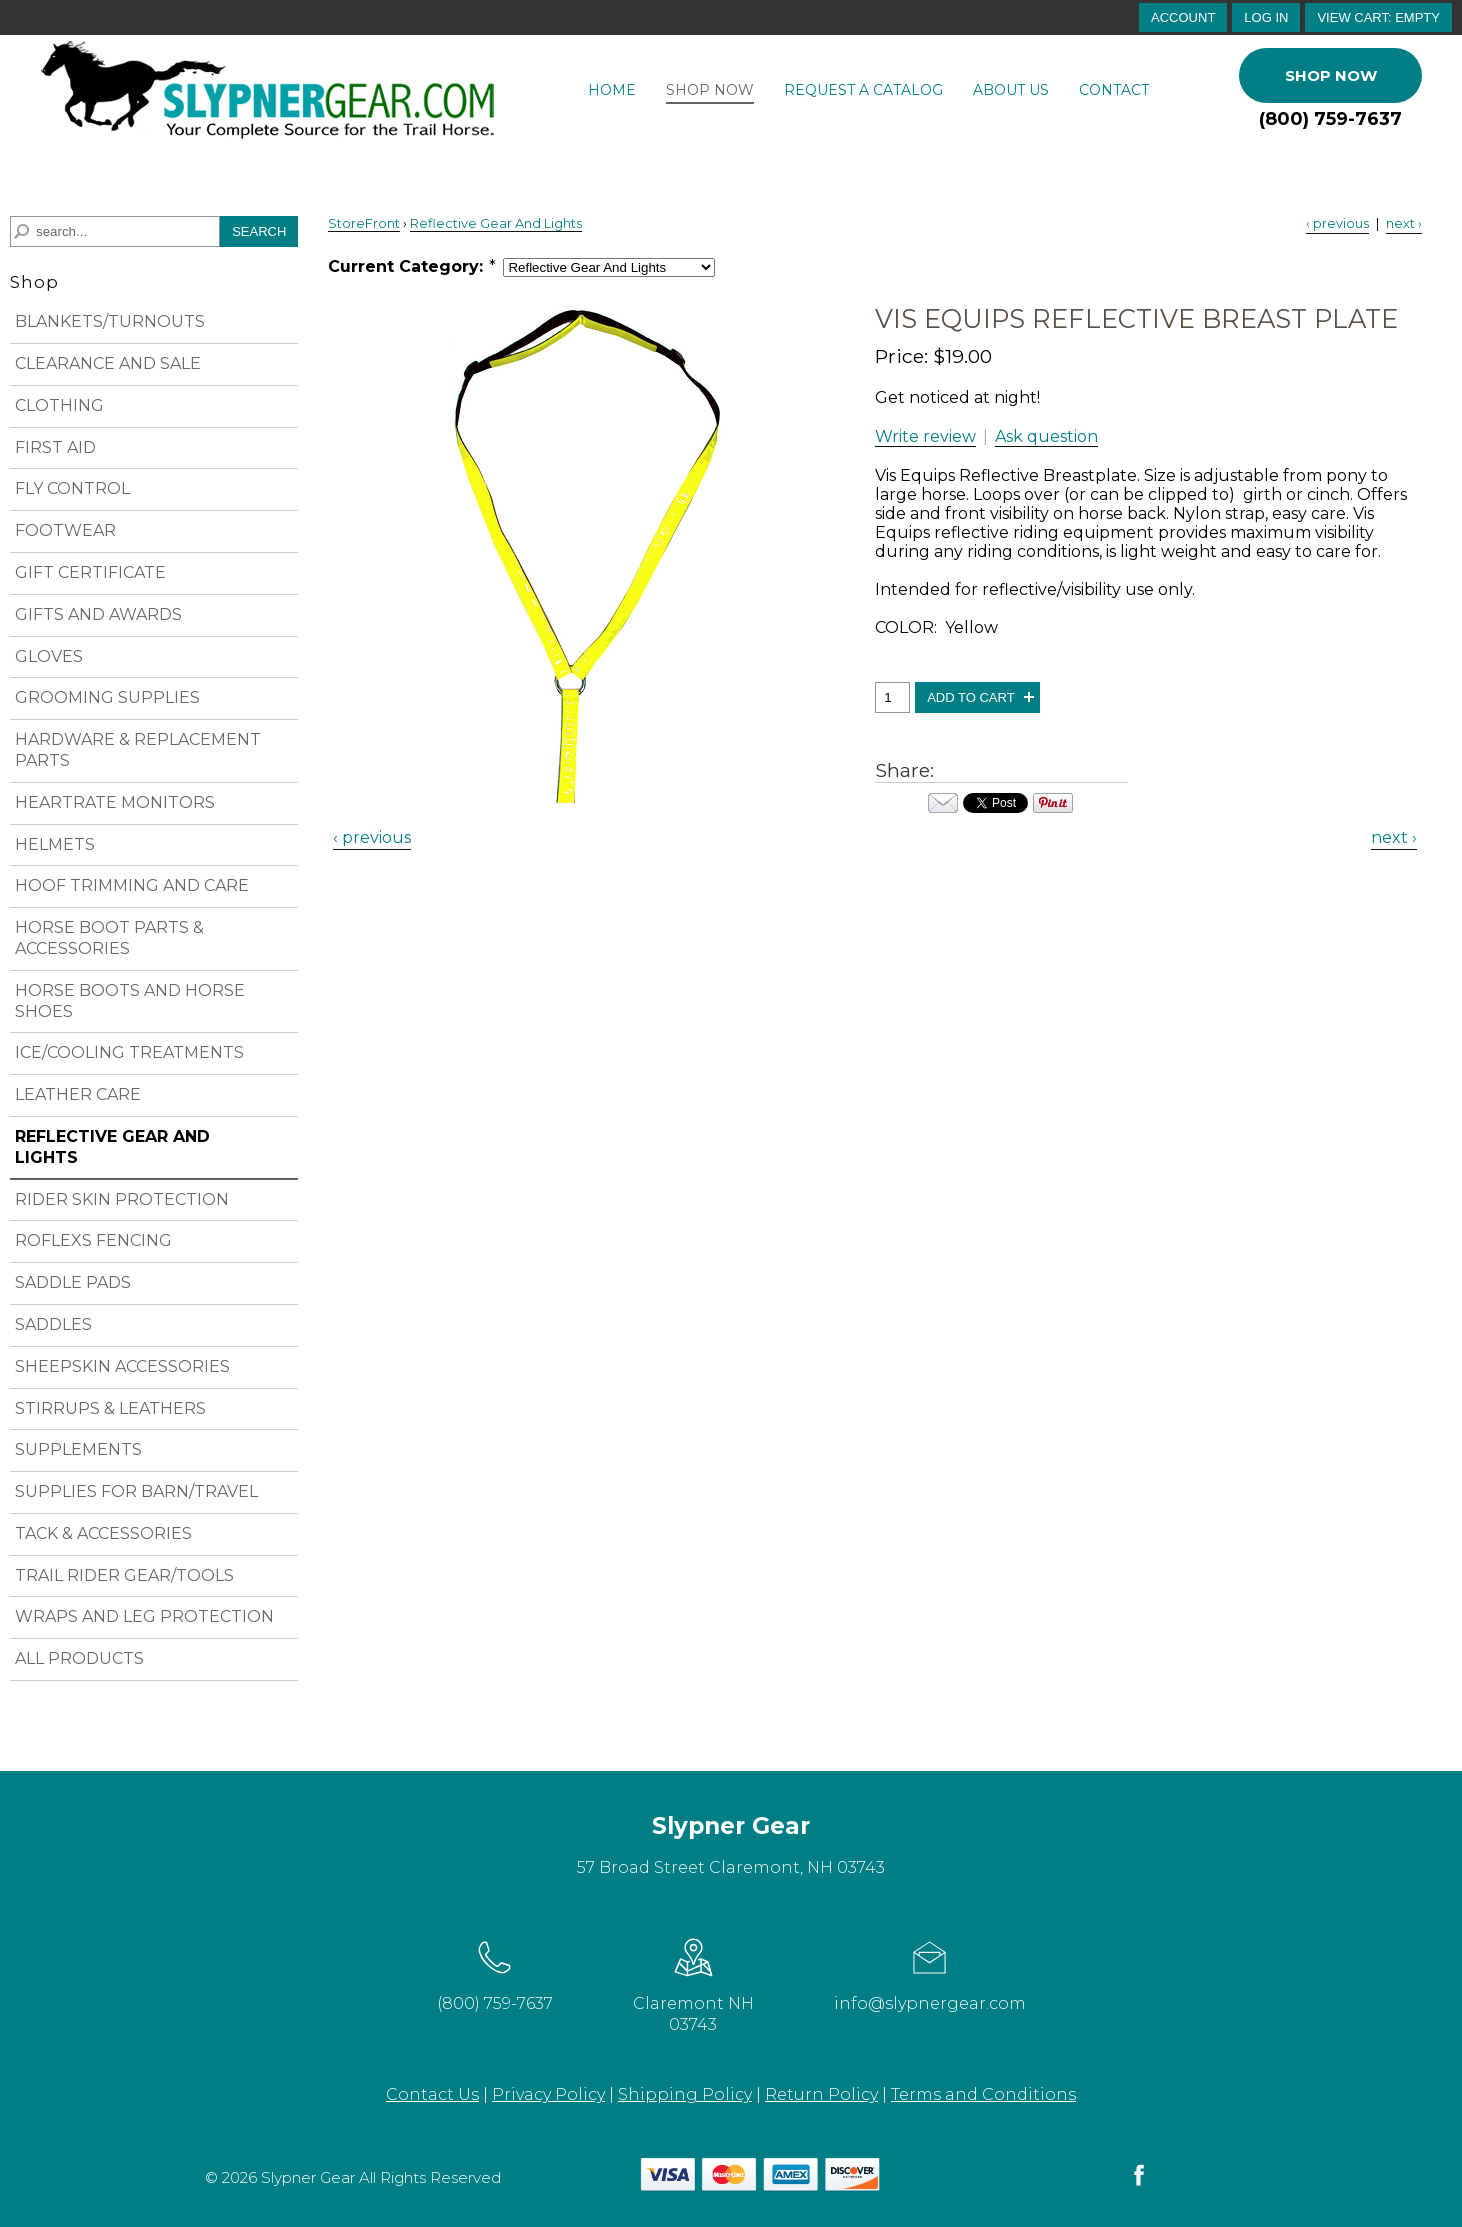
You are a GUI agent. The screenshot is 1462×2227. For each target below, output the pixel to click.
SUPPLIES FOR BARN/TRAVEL (136, 1491)
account (1183, 17)
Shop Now (710, 90)
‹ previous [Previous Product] (1337, 223)
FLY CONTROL (72, 488)
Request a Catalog (863, 90)
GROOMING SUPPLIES (107, 697)
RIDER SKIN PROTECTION (122, 1199)
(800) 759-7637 (1330, 119)
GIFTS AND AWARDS (98, 614)
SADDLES (53, 1324)
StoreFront (364, 223)
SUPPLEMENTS (78, 1449)
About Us (1011, 90)
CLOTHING (59, 405)
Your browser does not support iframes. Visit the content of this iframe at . (995, 803)
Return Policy (821, 2094)
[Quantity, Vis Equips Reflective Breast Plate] (892, 697)
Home (612, 90)
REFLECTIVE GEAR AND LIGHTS (112, 1147)
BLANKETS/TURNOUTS (110, 321)
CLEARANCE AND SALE (108, 363)
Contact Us (432, 2094)
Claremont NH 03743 (693, 1982)
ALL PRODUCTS (79, 1658)
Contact (1114, 90)
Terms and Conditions (983, 2094)
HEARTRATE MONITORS (115, 802)
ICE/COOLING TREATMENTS (129, 1052)
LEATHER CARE (78, 1094)
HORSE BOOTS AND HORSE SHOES (130, 1001)
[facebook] (1139, 2184)
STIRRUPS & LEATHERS (110, 1408)
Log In (1266, 17)
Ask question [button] (1046, 436)
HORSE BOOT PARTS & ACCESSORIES (109, 938)
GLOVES (49, 656)
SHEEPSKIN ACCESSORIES (122, 1366)
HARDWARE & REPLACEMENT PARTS (138, 750)
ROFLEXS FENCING (93, 1240)
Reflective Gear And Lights (496, 223)
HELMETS (55, 844)
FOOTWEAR (65, 530)
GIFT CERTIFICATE (90, 572)
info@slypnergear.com (930, 1972)
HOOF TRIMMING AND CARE (132, 885)
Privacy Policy (548, 2094)
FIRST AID (55, 447)
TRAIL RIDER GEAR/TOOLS (124, 1575)
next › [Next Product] (1404, 223)
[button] (1378, 17)
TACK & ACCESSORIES (103, 1533)
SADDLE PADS (73, 1282)
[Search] (115, 231)
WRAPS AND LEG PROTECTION (144, 1616)
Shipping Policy (685, 2094)
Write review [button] (925, 436)
